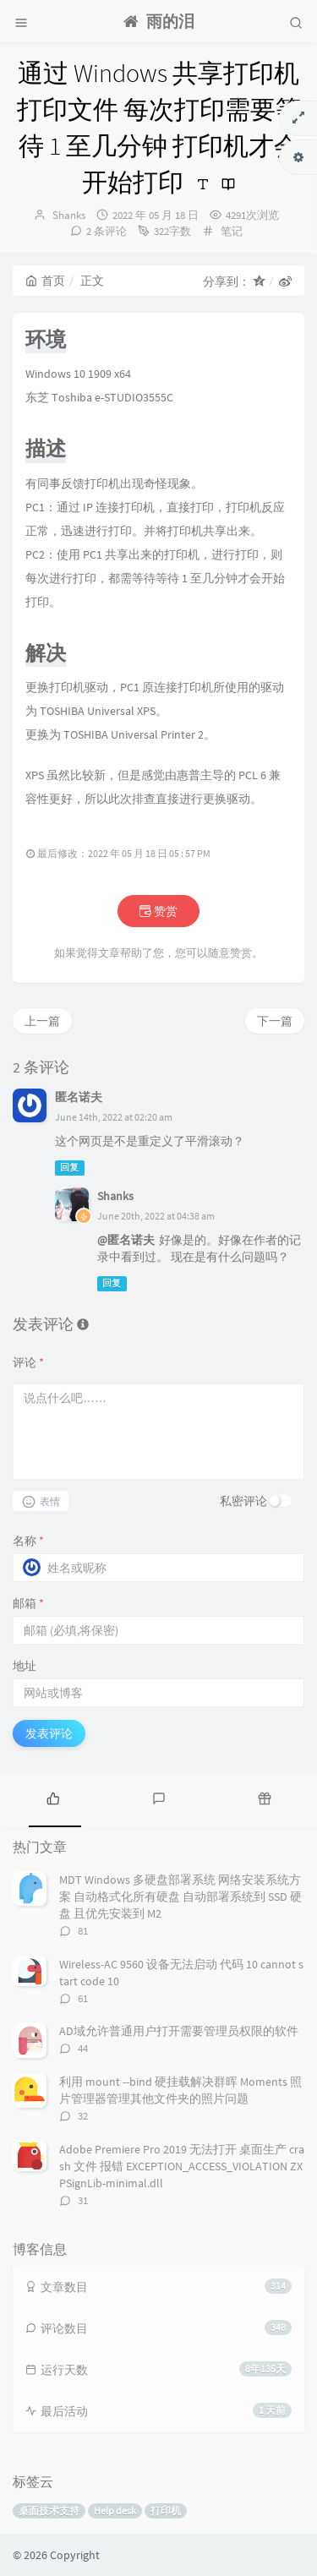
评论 (28, 1362)
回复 (69, 1167)
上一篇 (42, 1021)
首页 (45, 280)
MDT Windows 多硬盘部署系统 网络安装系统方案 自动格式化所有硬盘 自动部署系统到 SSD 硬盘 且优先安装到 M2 (180, 1896)
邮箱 (28, 1603)
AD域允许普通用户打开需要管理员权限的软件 (178, 2030)
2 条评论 (106, 231)
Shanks (68, 215)
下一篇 (274, 1021)
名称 (28, 1540)
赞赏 (158, 911)
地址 (24, 1665)
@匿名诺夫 (126, 1239)
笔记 (232, 231)
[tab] (53, 1797)
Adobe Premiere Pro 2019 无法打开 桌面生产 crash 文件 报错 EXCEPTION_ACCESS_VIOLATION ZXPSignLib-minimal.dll (181, 2166)
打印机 (165, 2510)
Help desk (115, 2510)
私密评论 (243, 1501)
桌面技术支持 (49, 2510)
